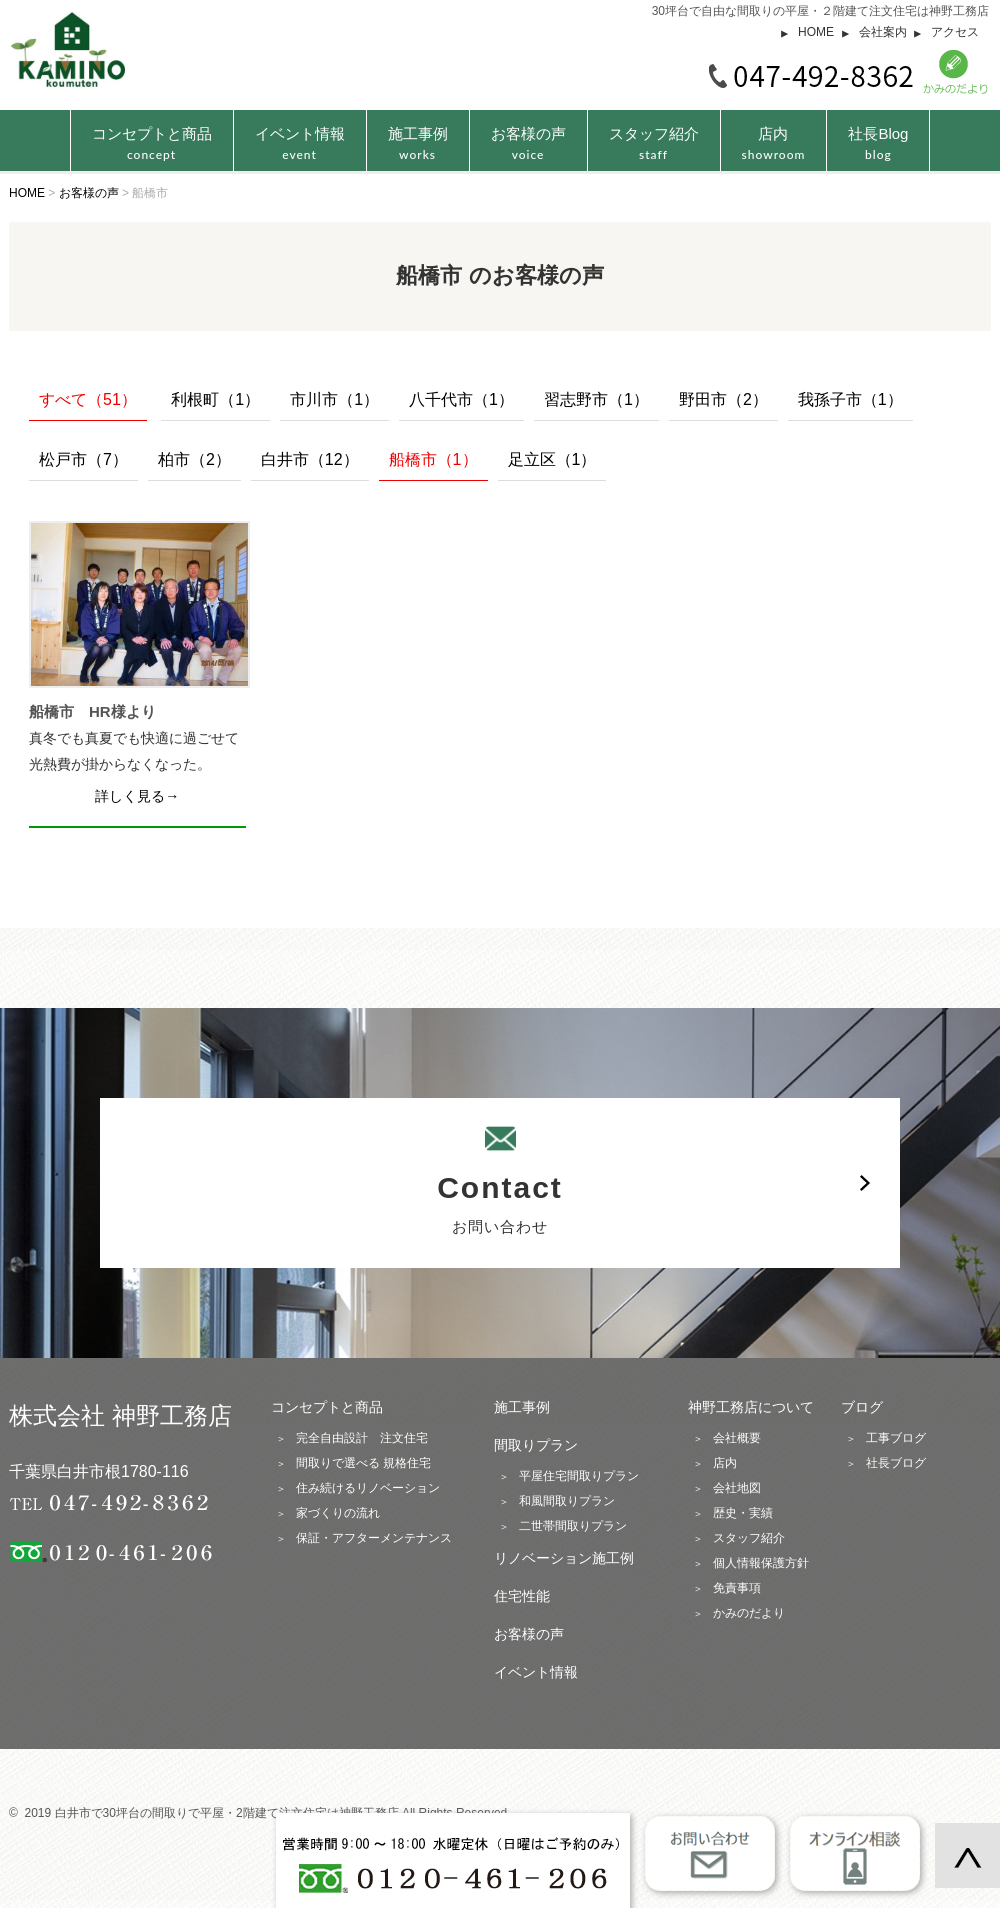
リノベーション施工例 (564, 1558)
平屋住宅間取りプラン (579, 1476)
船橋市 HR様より (92, 711)
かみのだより (749, 1613)
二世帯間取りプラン (573, 1526)
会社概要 (737, 1438)
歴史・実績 (743, 1513)
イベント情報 (300, 143)
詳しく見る (130, 796)
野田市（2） (723, 399)
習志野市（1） (596, 399)
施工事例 (418, 143)
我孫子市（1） (850, 399)
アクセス (955, 32)
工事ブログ (896, 1438)
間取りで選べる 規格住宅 (363, 1463)
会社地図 (737, 1488)
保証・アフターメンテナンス (374, 1538)
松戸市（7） (83, 459)
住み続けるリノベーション (368, 1488)
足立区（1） (552, 459)
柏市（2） (194, 459)
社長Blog (878, 143)
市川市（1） (334, 399)
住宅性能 (522, 1596)
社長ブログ (896, 1463)
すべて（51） (88, 399)
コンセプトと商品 (327, 1407)
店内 (774, 143)
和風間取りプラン (567, 1501)
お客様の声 (528, 143)
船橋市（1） (433, 459)
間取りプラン (536, 1445)
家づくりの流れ (338, 1513)
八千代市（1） (461, 399)
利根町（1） (215, 399)
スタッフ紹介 (654, 143)
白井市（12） (310, 459)
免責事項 (737, 1588)
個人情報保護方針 (761, 1563)
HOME (816, 32)
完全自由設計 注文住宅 (362, 1438)
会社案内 (883, 32)
